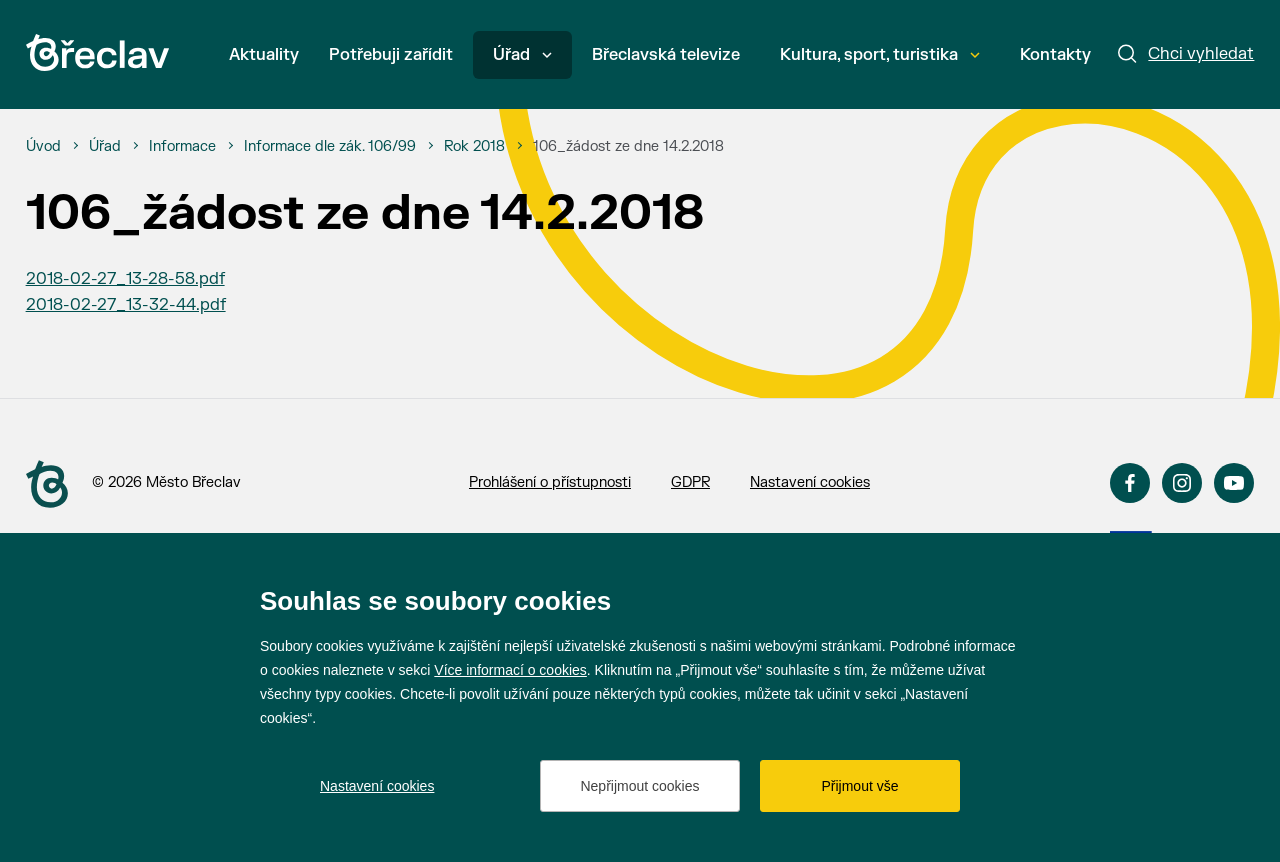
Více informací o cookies (510, 670)
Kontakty (1055, 55)
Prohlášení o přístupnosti (550, 482)
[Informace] (182, 147)
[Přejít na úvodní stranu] (47, 484)
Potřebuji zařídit (391, 55)
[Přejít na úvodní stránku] (97, 52)
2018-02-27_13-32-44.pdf (126, 305)
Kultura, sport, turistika (880, 55)
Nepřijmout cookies (639, 786)
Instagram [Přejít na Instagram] (1182, 483)
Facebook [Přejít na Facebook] (1130, 483)
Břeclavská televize (666, 55)
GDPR (690, 482)
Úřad (522, 55)
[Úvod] (43, 147)
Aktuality (264, 55)
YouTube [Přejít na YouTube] (1234, 483)
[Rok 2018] (474, 147)
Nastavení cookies (810, 482)
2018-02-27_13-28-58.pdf (125, 279)
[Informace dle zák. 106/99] (330, 147)
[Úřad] (105, 147)
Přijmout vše (859, 786)
